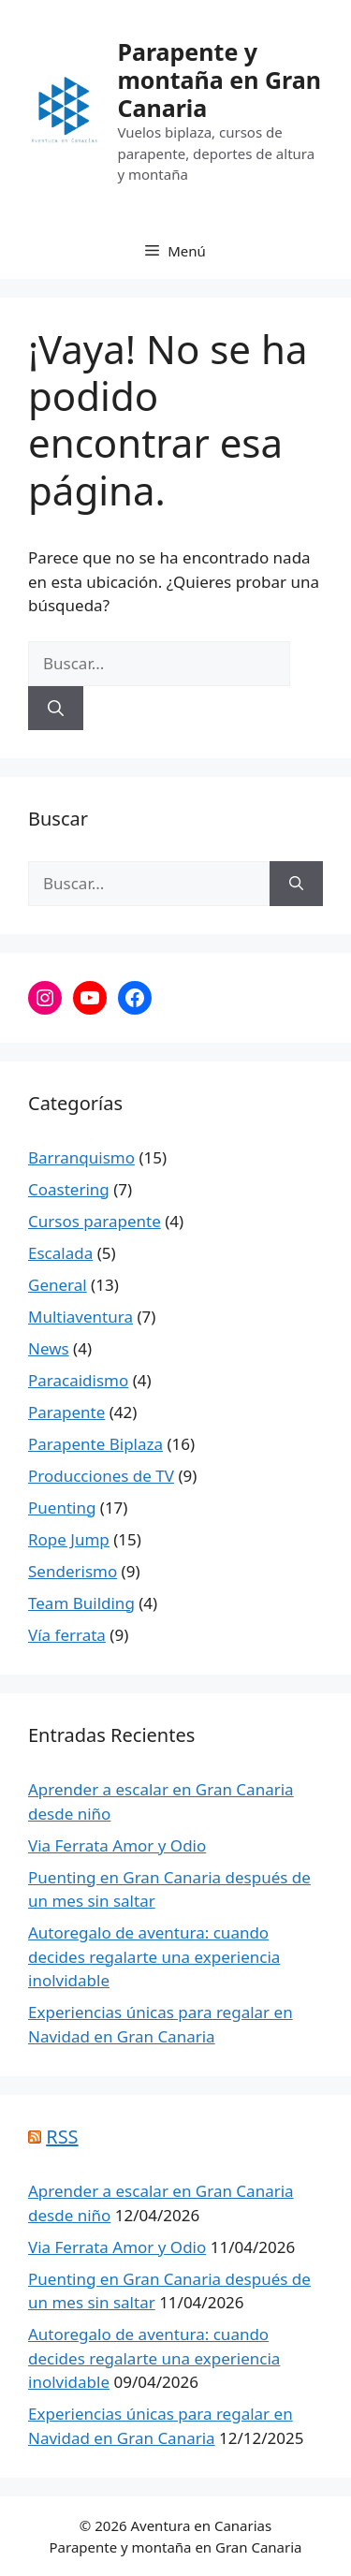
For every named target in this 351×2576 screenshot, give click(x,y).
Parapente (66, 1412)
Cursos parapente (94, 1221)
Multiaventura (80, 1316)
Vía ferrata (67, 1635)
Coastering (69, 1189)
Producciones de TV (101, 1475)
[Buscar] (55, 708)
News (48, 1348)
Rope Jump (69, 1539)
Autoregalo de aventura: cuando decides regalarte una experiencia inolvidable (154, 1956)
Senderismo (72, 1571)
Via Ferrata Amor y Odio (117, 1845)
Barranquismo (81, 1157)
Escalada (60, 1253)
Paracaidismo (78, 1380)
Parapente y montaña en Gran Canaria (218, 80)
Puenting (61, 1507)
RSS (62, 2136)
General (57, 1284)
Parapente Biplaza (95, 1444)
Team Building (81, 1603)
